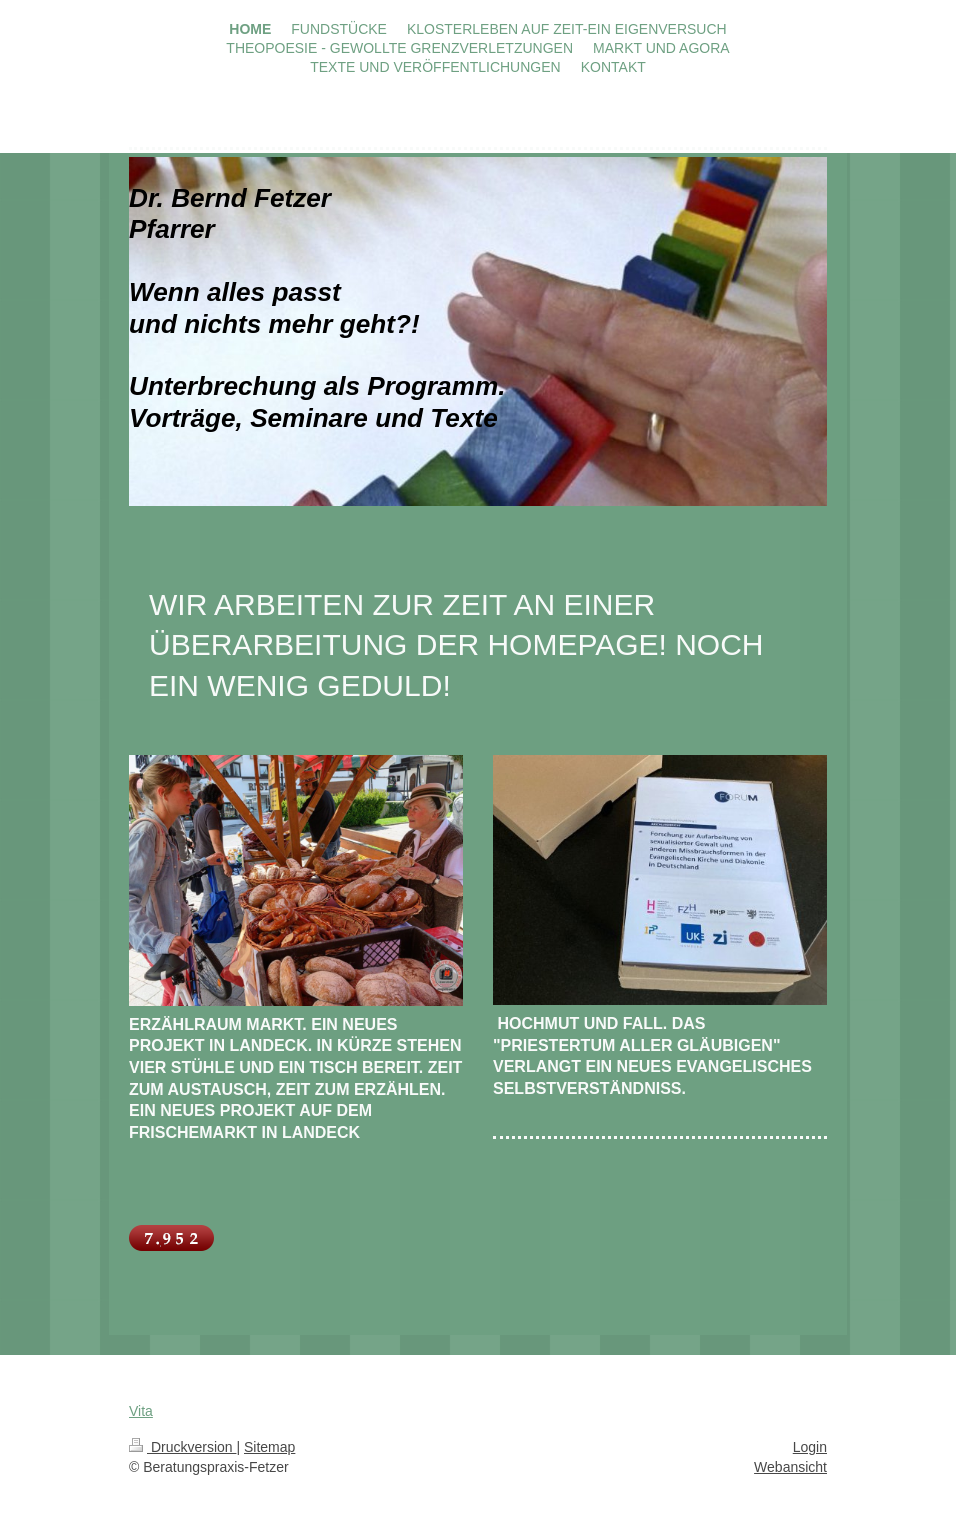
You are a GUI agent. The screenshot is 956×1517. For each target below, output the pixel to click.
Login (810, 1447)
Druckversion (182, 1447)
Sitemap (269, 1447)
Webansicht (790, 1467)
